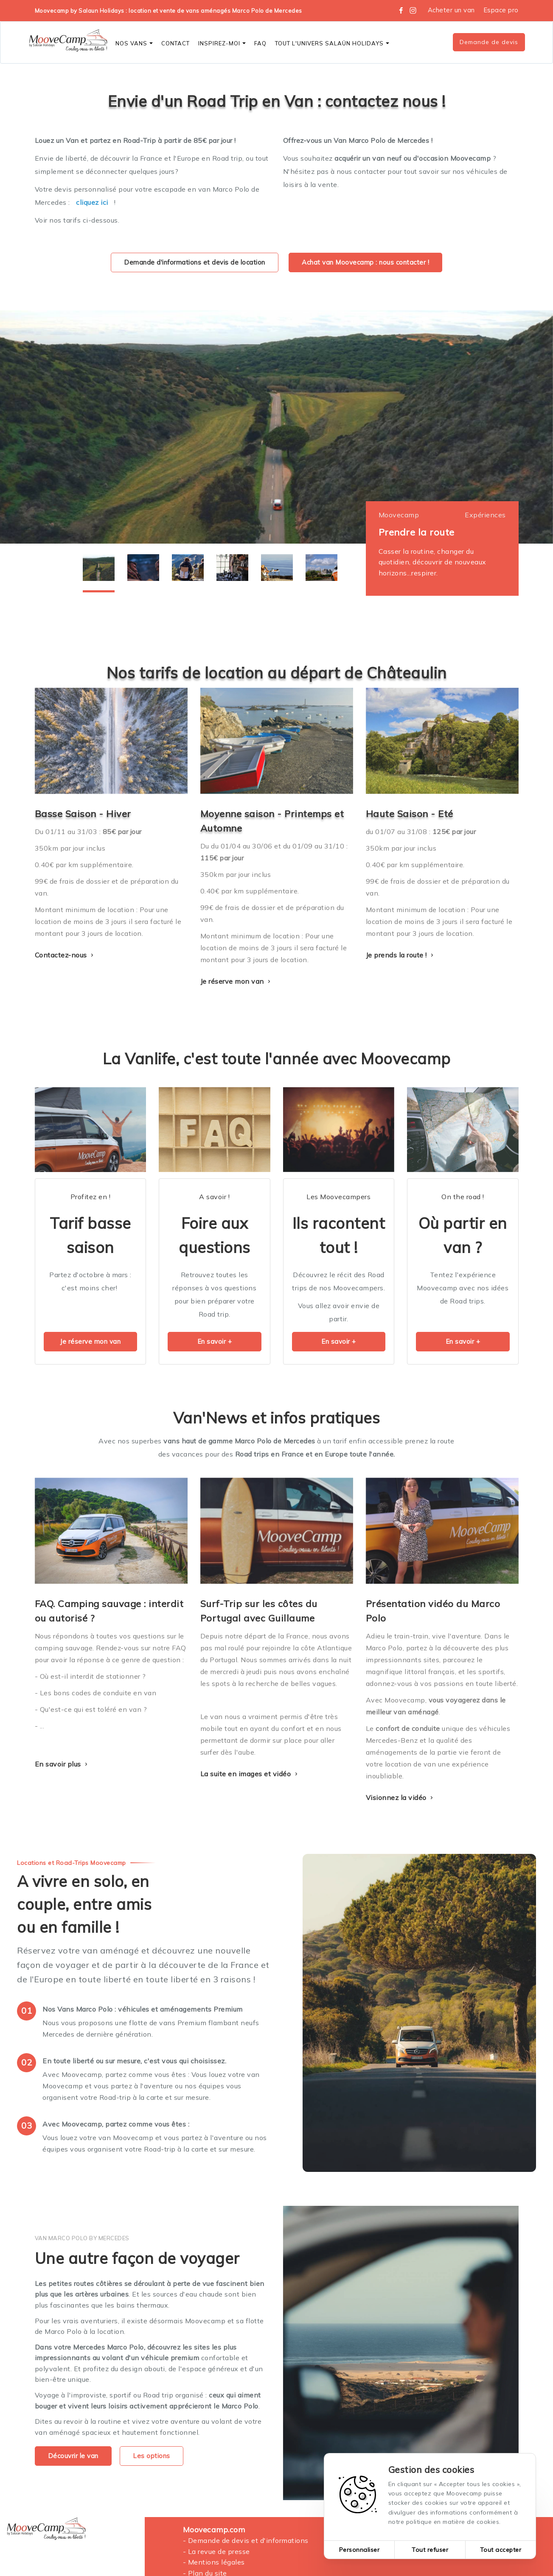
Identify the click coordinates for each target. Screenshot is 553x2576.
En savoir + (214, 1341)
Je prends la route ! (401, 955)
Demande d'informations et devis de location (194, 262)
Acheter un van (451, 10)
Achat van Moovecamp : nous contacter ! (365, 262)
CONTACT (175, 43)
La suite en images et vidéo (250, 1773)
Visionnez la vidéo (400, 1797)
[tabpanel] (276, 427)
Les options (151, 2456)
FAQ (260, 43)
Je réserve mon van (236, 981)
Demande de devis (489, 42)
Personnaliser (359, 2550)
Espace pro (501, 10)
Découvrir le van (73, 2456)
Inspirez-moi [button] (222, 43)
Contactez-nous (65, 955)
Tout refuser (430, 2550)
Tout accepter (501, 2550)
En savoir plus (62, 1764)
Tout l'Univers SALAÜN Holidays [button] (332, 43)
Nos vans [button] (134, 43)
